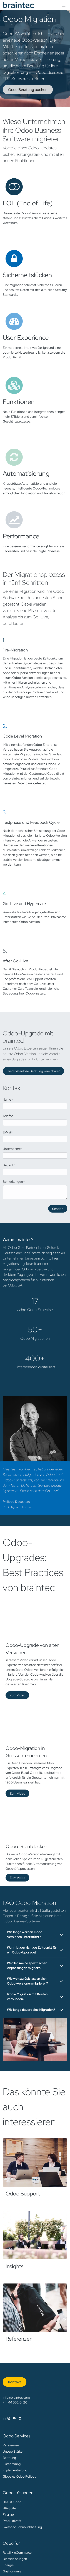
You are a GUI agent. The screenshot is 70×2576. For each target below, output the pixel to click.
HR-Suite (9, 2508)
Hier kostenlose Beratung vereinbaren (33, 1071)
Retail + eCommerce (17, 2552)
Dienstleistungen (15, 2559)
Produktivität (12, 2521)
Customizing (12, 2464)
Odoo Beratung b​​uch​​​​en (28, 89)
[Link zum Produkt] (35, 2162)
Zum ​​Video (17, 1695)
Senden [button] (57, 1209)
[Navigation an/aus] (63, 5)
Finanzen (9, 2514)
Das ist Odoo (12, 2502)
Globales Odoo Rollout (19, 2476)
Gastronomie (12, 2571)
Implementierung (15, 2470)
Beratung (9, 2458)
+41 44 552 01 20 (15, 2402)
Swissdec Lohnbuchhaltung (22, 2527)
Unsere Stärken (13, 2451)
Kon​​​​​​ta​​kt (14, 2382)
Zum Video (17, 1793)
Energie (8, 2565)
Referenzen (11, 2445)
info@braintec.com (16, 2397)
